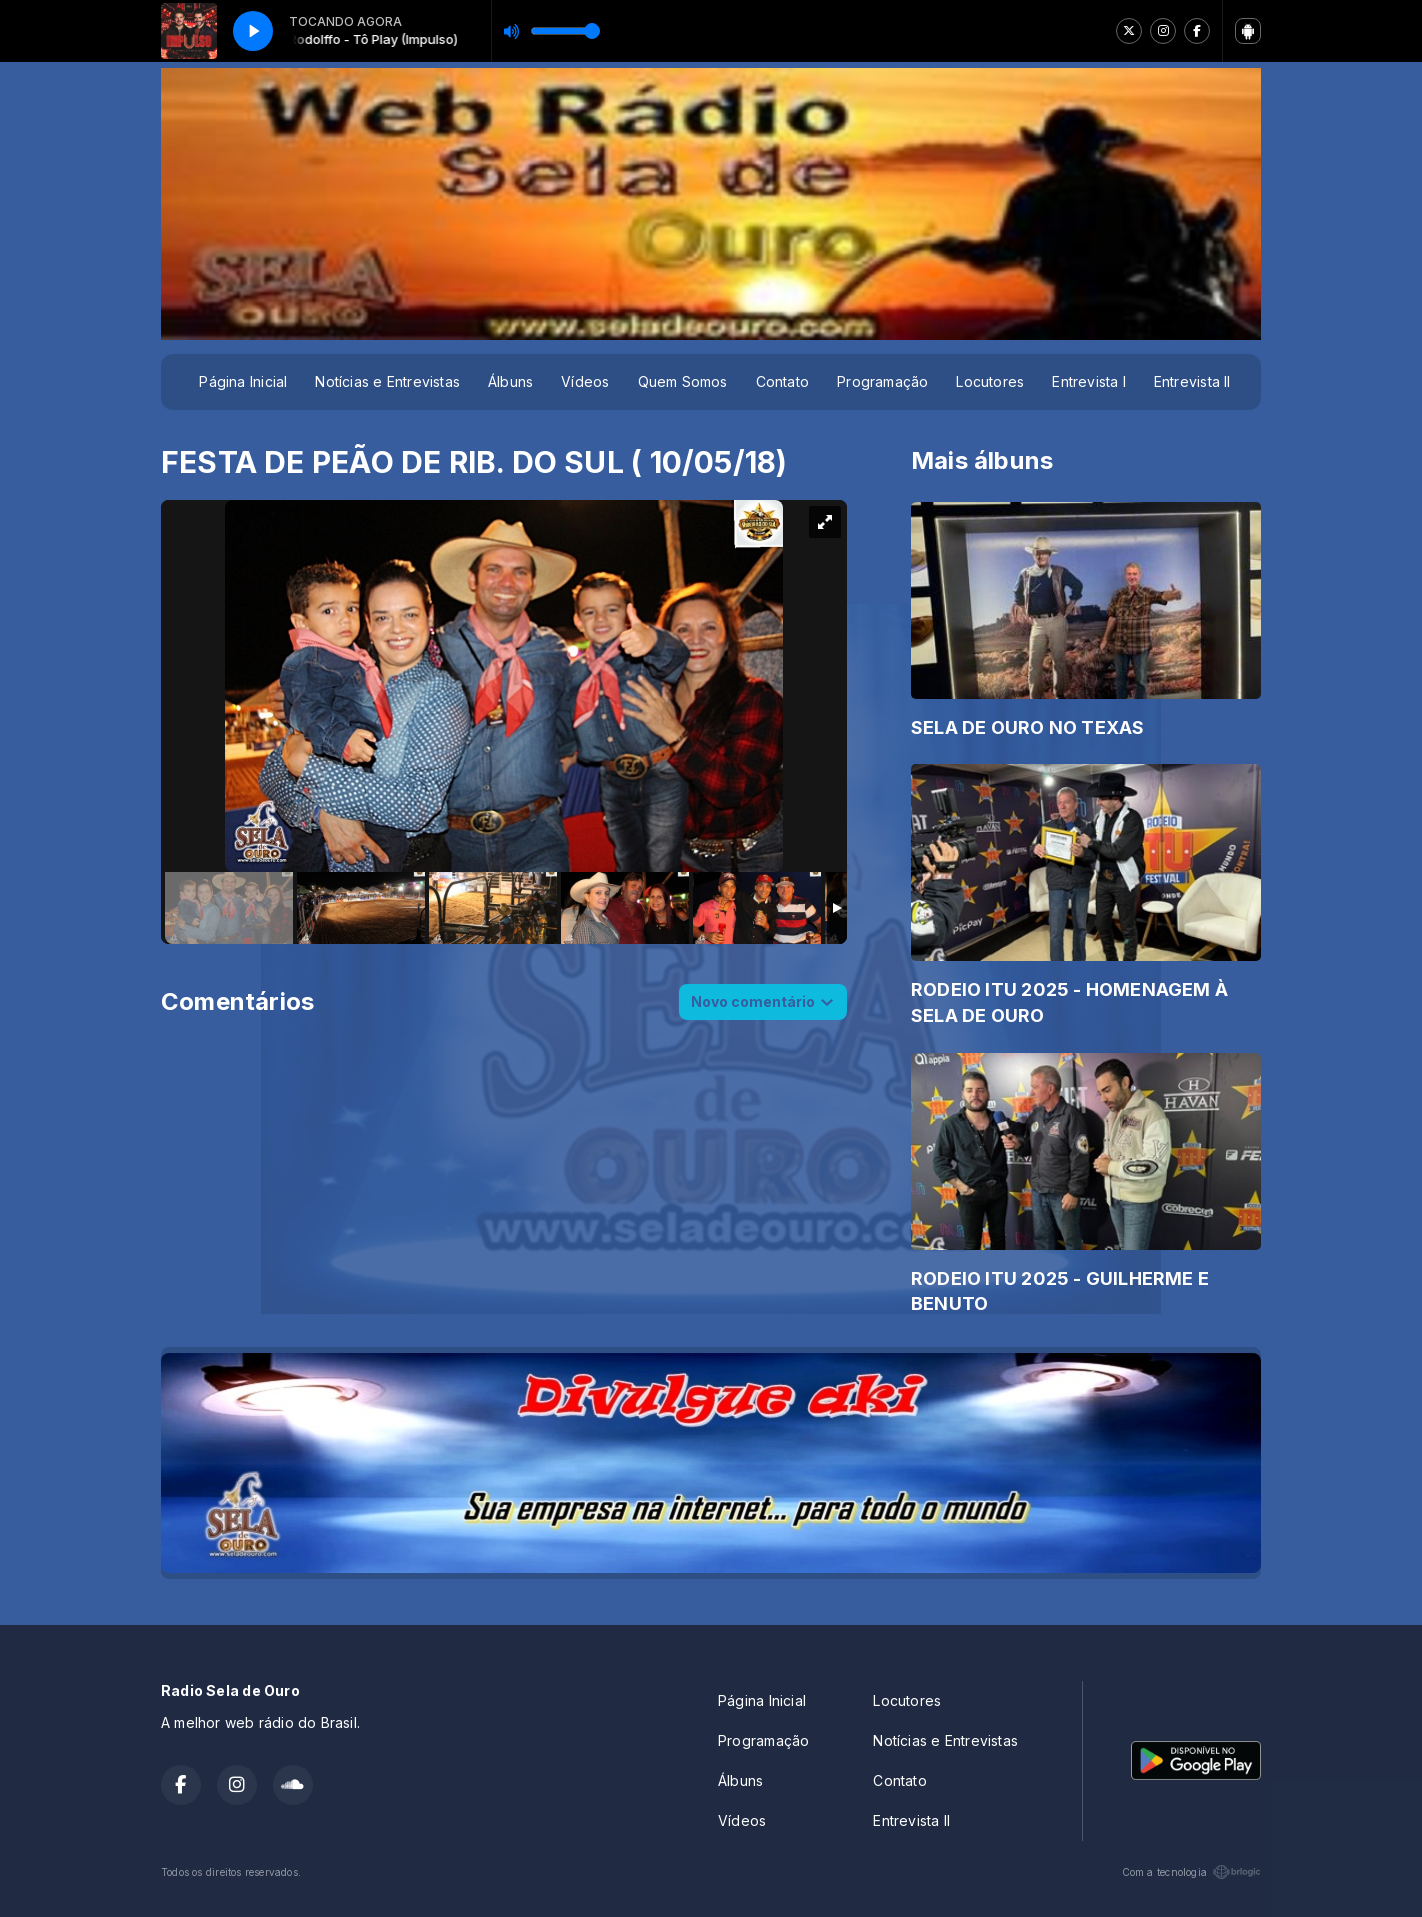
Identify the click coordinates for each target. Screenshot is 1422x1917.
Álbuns (510, 381)
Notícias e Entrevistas (387, 381)
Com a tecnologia (1191, 1872)
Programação (882, 381)
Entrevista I (1089, 381)
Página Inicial (243, 381)
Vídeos (585, 381)
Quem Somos (683, 381)
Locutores (990, 381)
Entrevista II (1192, 381)
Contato (782, 381)
